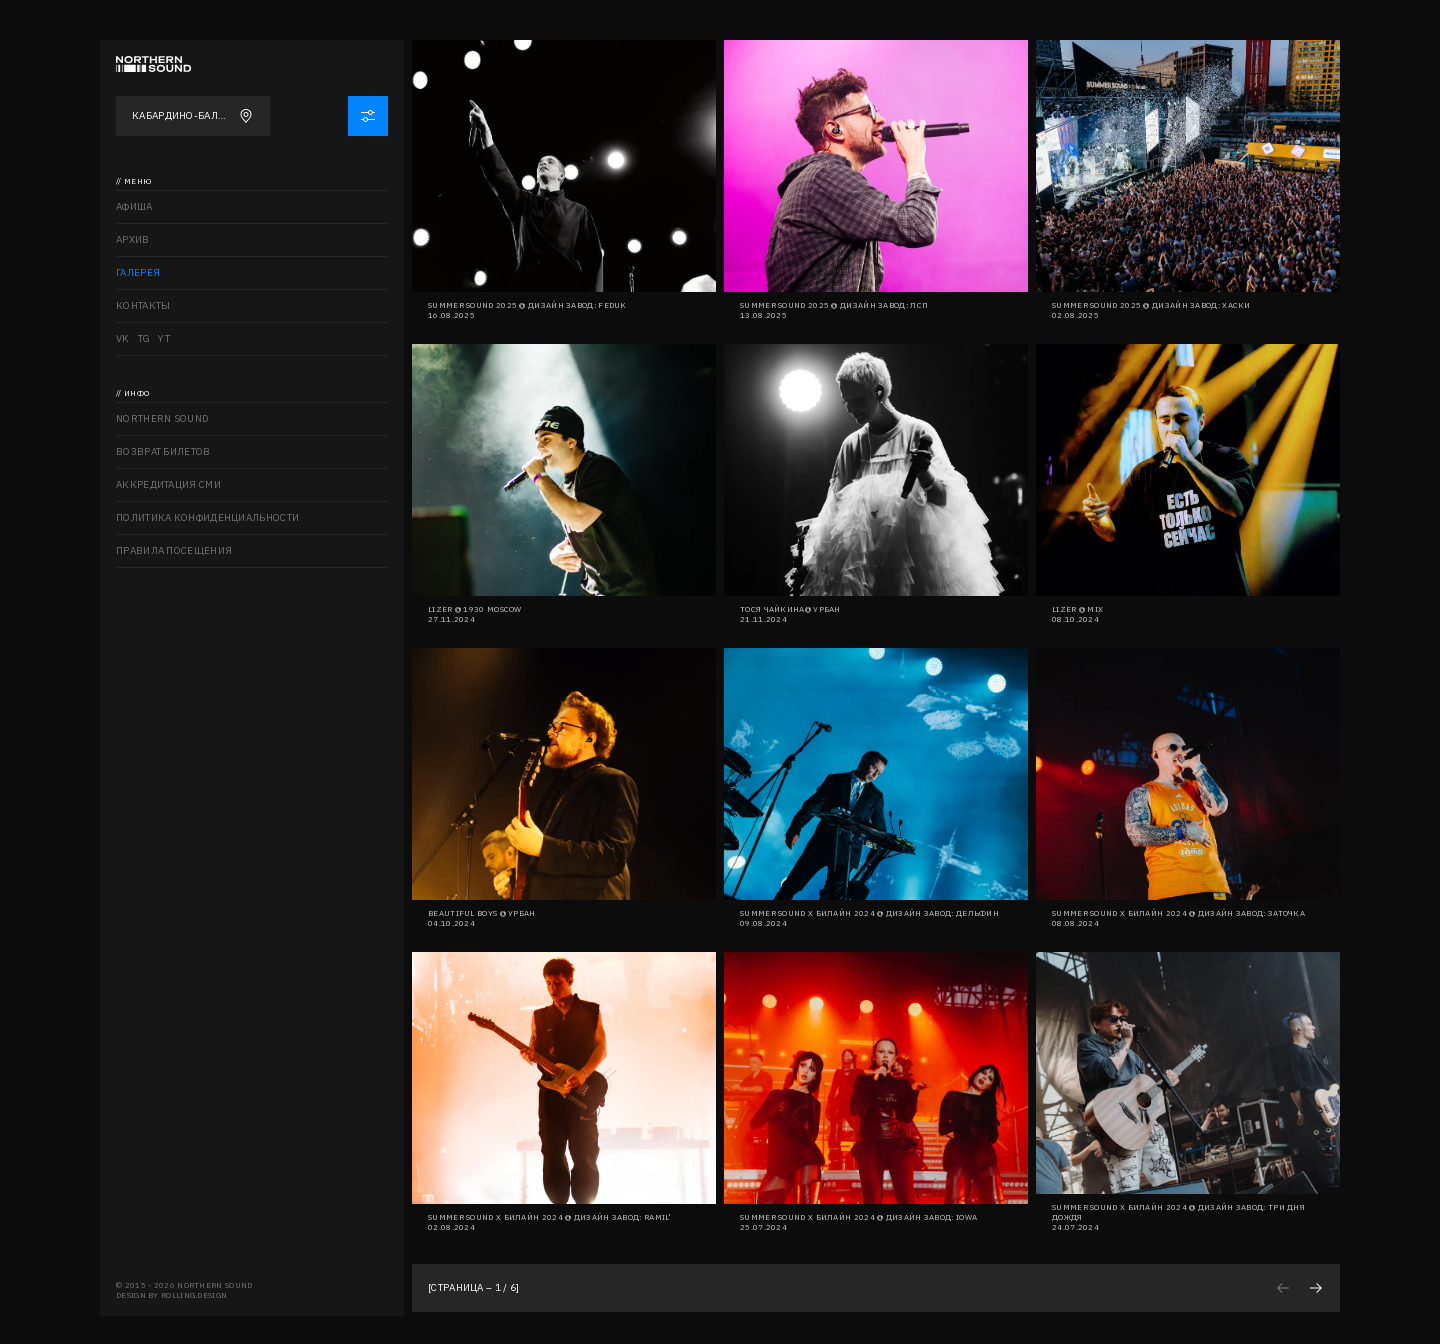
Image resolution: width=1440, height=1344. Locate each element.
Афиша (134, 206)
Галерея (138, 272)
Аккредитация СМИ (168, 484)
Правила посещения (174, 550)
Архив (133, 239)
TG (144, 338)
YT (164, 338)
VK (123, 338)
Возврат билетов (163, 451)
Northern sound (162, 418)
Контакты (143, 305)
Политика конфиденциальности (207, 517)
